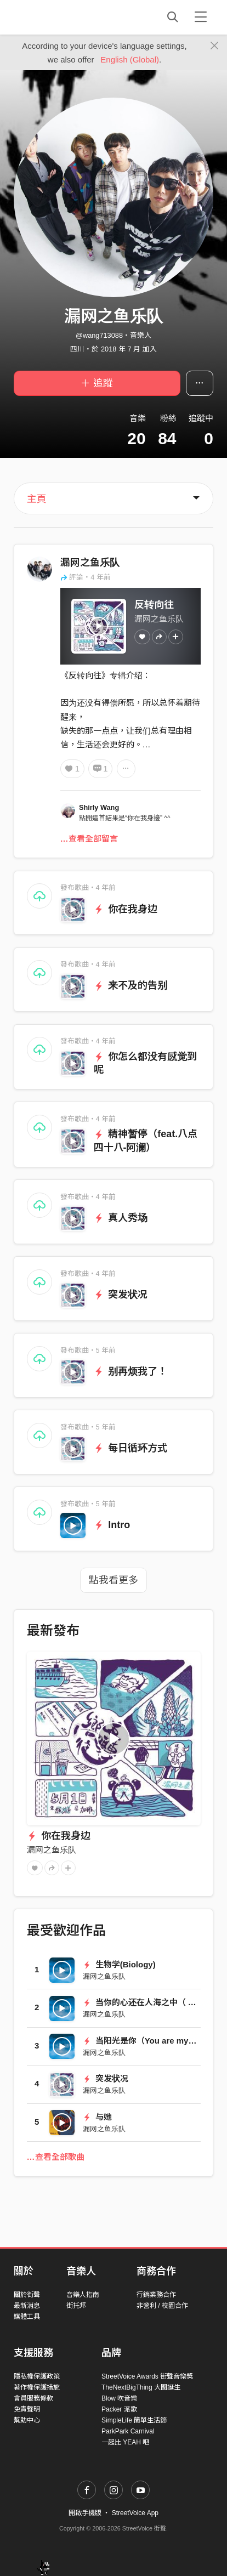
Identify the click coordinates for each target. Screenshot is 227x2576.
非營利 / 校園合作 (162, 2306)
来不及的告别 (131, 985)
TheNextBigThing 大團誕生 (140, 2387)
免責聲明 (27, 2409)
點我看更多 (113, 1580)
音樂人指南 (82, 2295)
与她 (97, 2116)
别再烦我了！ (131, 1371)
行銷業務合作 (156, 2295)
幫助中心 (27, 2420)
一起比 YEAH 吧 (125, 2442)
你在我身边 (126, 909)
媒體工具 (27, 2316)
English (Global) (129, 59)
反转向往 (154, 604)
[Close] (214, 46)
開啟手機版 (85, 2513)
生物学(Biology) (119, 1964)
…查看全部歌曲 (55, 2156)
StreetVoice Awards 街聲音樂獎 (147, 2376)
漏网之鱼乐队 (90, 562)
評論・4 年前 (85, 577)
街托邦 (76, 2306)
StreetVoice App (135, 2513)
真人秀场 (121, 1217)
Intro (112, 1524)
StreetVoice (59, 17)
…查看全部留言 (89, 838)
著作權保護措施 (37, 2387)
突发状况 (121, 1294)
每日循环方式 (131, 1448)
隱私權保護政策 (37, 2376)
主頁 (37, 498)
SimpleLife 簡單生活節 (134, 2420)
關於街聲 (27, 2295)
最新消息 (27, 2306)
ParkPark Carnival (128, 2431)
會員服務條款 (33, 2398)
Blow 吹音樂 (119, 2398)
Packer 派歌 (119, 2409)
